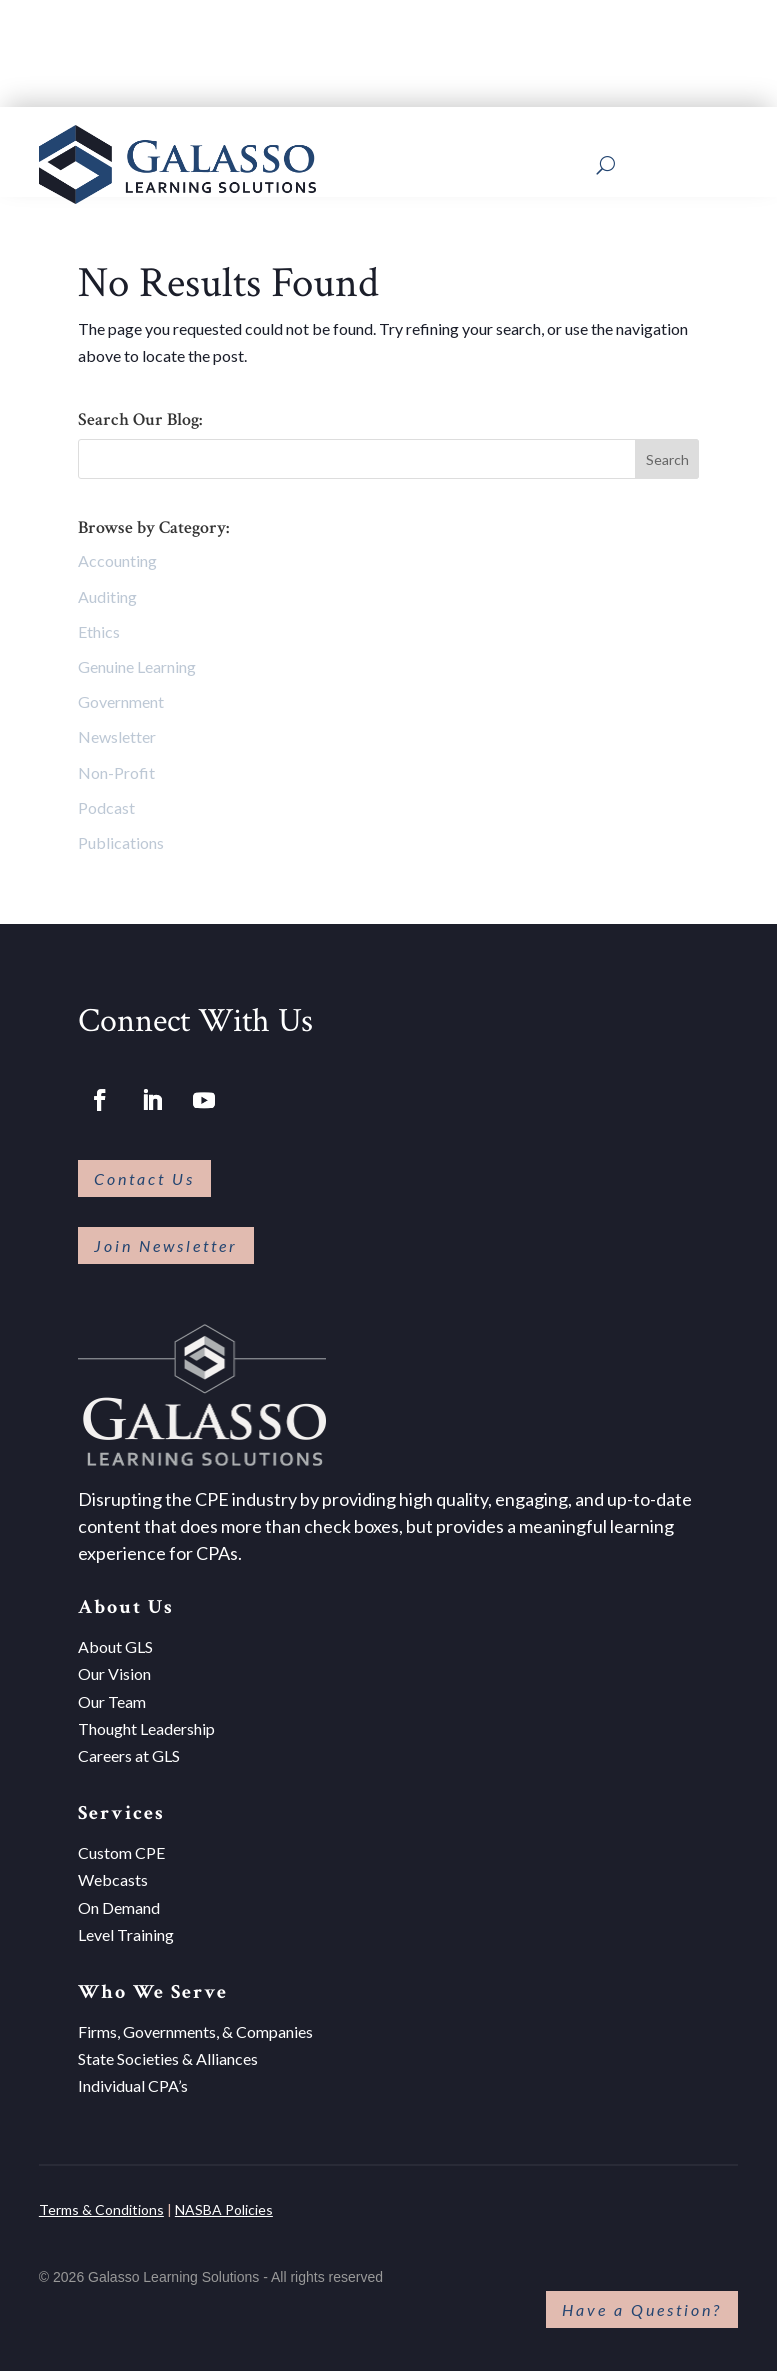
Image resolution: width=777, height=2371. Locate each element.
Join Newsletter (166, 1238)
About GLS (115, 1639)
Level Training (126, 1927)
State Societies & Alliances (168, 2051)
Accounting (117, 554)
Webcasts (113, 1873)
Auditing (107, 589)
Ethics (99, 624)
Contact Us (144, 1171)
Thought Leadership (146, 1721)
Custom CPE (121, 1845)
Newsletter (117, 730)
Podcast (106, 800)
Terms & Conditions (101, 2202)
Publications (121, 835)
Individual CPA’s (133, 2079)
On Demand (119, 1900)
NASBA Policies (224, 2202)
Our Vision (114, 1667)
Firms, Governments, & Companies (195, 2024)
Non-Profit (116, 765)
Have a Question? (642, 2302)
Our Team (112, 1694)
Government (121, 694)
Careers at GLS (129, 1748)
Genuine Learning (137, 659)
